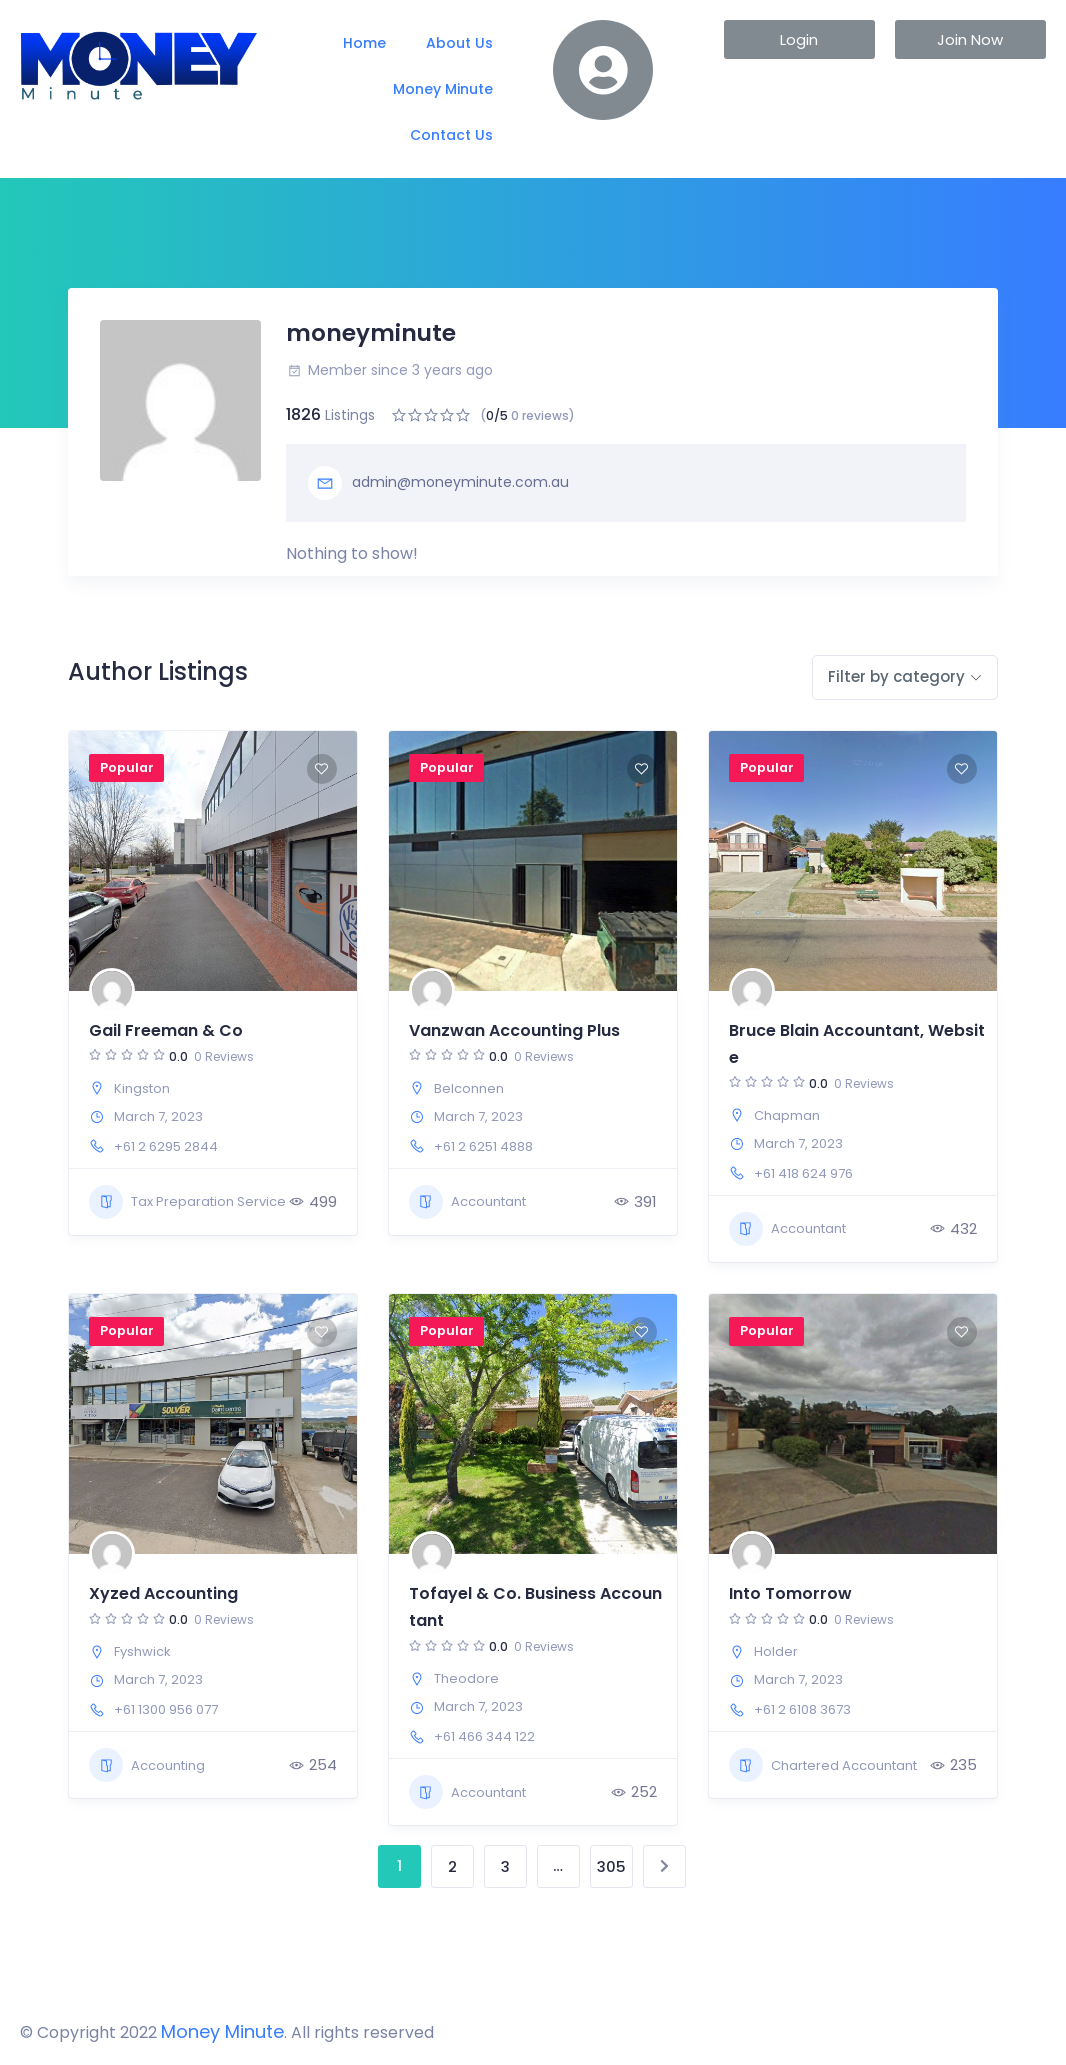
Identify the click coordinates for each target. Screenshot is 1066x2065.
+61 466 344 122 (484, 1736)
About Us (459, 43)
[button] (799, 39)
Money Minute (443, 89)
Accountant (467, 1202)
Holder (776, 1651)
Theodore (466, 1678)
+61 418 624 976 (803, 1173)
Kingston (142, 1088)
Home (364, 43)
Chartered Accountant (823, 1765)
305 (611, 1866)
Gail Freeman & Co (166, 1030)
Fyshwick (142, 1651)
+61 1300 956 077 (166, 1709)
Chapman (787, 1115)
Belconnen (469, 1088)
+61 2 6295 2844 (166, 1146)
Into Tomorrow (790, 1593)
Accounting (147, 1765)
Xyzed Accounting (163, 1593)
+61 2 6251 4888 (483, 1146)
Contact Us (451, 135)
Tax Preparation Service (187, 1202)
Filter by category (896, 676)
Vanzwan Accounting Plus (514, 1030)
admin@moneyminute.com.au (438, 483)
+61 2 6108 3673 (802, 1709)
